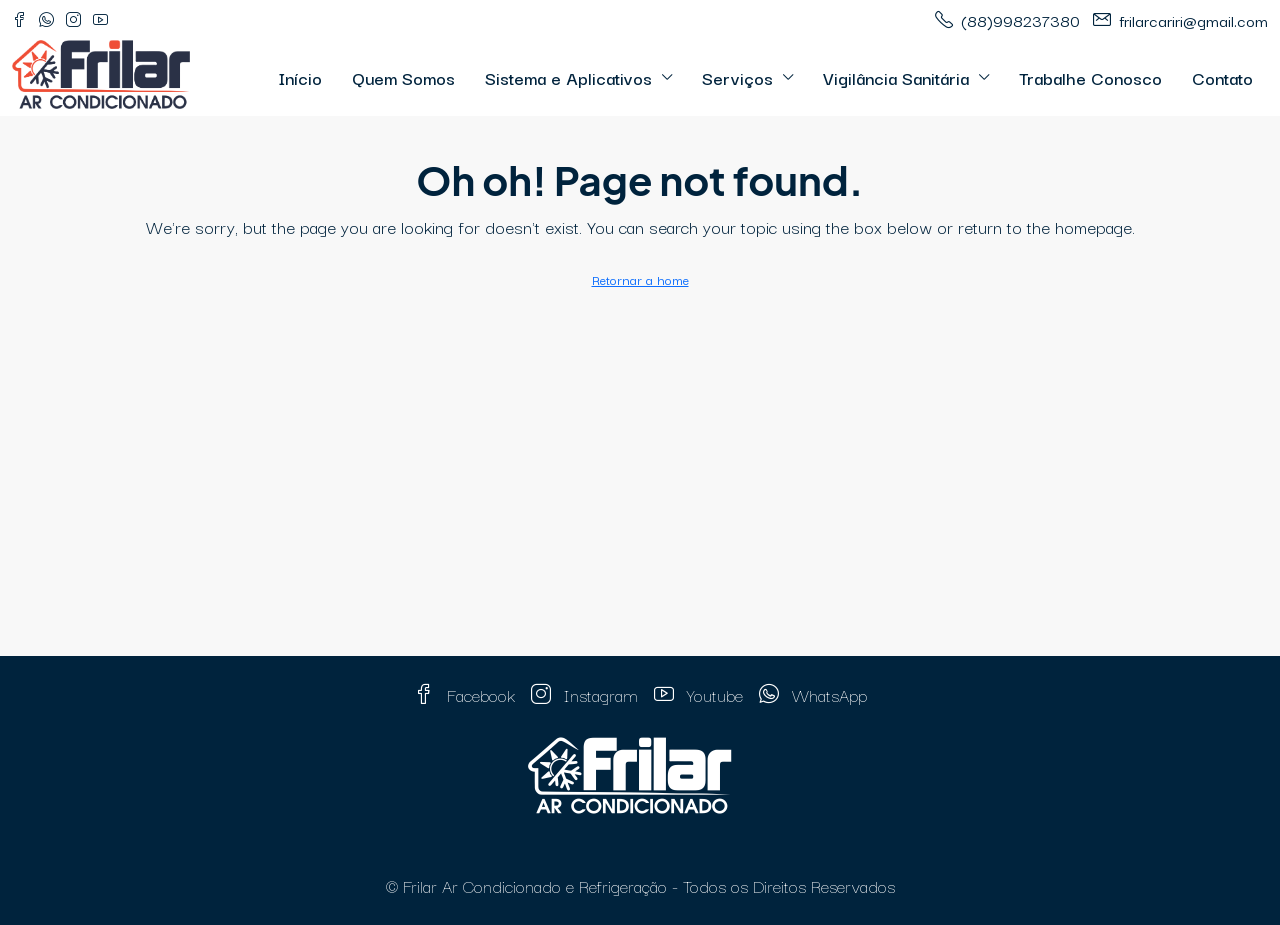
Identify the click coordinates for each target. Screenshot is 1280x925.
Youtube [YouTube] (698, 694)
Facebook (464, 694)
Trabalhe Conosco (1090, 77)
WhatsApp (813, 694)
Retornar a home (640, 279)
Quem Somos (403, 77)
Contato (1222, 77)
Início (300, 77)
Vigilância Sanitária (896, 77)
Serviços (737, 77)
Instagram (584, 694)
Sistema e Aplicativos (568, 77)
